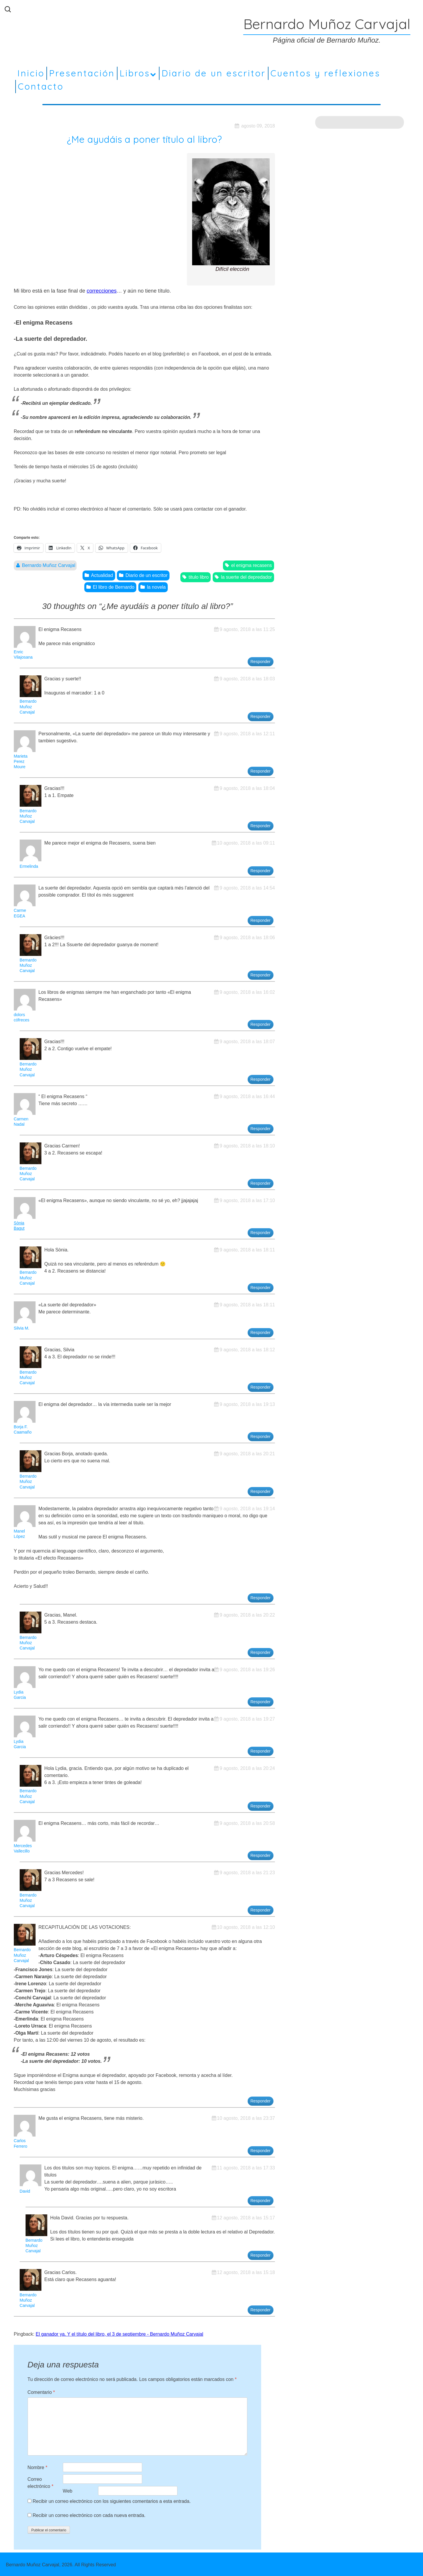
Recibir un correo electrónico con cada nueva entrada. (89, 2515)
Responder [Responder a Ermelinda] (261, 870)
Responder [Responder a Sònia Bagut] (261, 1232)
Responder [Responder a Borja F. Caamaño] (261, 1436)
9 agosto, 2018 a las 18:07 (247, 1041)
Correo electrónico (40, 2483)
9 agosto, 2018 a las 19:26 (247, 1669)
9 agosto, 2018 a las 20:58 (247, 1823)
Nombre (38, 2467)
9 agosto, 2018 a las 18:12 (247, 1349)
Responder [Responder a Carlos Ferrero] (261, 2150)
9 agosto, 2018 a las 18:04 (247, 788)
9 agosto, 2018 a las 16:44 (247, 1096)
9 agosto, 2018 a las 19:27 (247, 1718)
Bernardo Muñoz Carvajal (48, 565)
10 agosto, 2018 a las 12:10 (246, 1927)
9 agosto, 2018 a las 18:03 (247, 678)
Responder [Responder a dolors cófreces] (261, 1024)
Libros (135, 73)
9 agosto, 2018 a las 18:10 (247, 1145)
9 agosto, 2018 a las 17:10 (247, 1200)
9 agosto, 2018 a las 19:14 (247, 1508)
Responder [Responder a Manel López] (261, 1597)
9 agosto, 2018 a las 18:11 (247, 1249)
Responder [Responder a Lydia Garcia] (261, 1701)
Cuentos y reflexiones (325, 73)
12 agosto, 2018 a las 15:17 (246, 2217)
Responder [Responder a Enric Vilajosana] (261, 661)
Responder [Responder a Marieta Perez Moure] (261, 771)
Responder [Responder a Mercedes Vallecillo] (261, 1855)
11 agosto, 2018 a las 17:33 (246, 2167)
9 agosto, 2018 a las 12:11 (247, 733)
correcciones (102, 291)
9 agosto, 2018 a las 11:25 (247, 629)
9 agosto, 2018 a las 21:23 (247, 1872)
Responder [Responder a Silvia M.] (261, 1332)
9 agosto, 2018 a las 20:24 (247, 1768)
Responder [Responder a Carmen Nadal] (261, 1128)
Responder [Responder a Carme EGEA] (261, 920)
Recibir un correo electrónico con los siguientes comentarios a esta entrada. (112, 2501)
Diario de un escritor (214, 73)
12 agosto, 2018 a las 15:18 (246, 2272)
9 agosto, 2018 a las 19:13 (247, 1404)
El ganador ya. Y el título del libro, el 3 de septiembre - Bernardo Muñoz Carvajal (119, 2334)
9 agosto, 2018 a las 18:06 (247, 937)
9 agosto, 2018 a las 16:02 (247, 992)
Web (68, 2490)
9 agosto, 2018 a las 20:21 (247, 1453)
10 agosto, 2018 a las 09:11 (246, 842)
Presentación (82, 73)
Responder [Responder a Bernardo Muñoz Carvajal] (261, 716)
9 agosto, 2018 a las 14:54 (247, 887)
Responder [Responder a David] (261, 2200)
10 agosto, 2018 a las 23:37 (246, 2118)
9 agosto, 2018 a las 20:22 (247, 1614)
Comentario (41, 2392)
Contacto (41, 86)
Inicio (31, 73)
